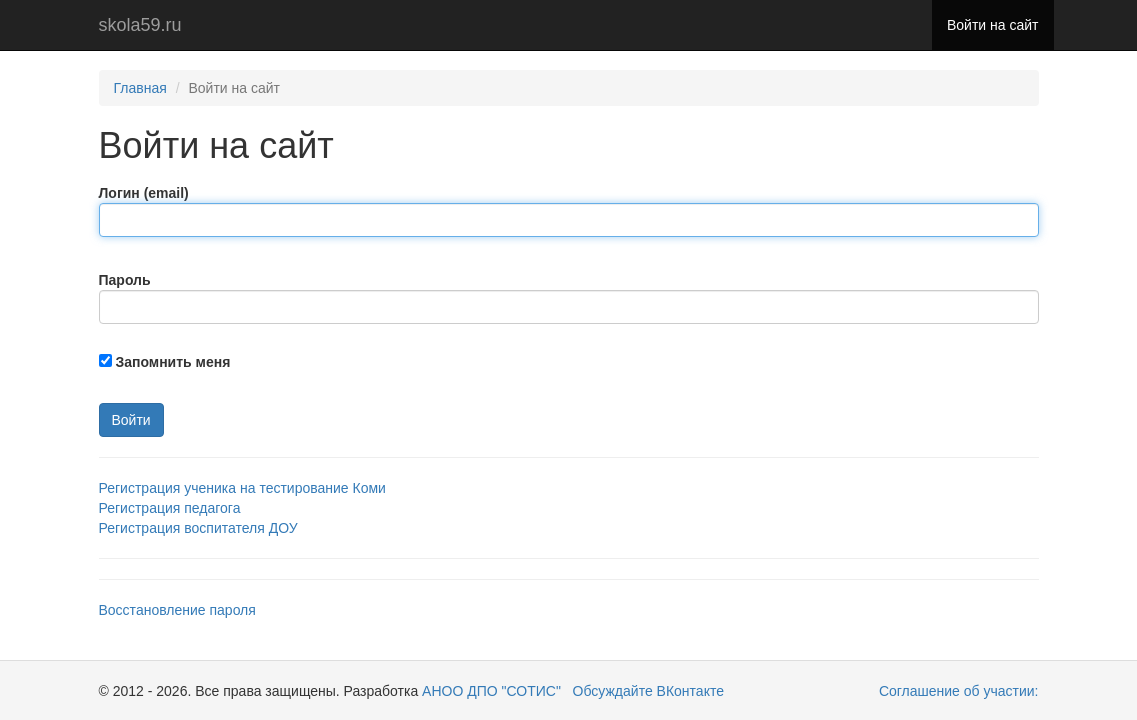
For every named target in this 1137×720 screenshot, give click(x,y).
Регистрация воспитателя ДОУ (198, 528)
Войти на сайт (993, 25)
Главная (140, 88)
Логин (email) (144, 193)
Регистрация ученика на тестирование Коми (242, 488)
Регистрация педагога (170, 508)
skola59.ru (140, 25)
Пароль (125, 280)
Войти (131, 420)
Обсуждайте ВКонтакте (648, 691)
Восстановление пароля (177, 610)
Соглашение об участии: (959, 691)
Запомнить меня (172, 362)
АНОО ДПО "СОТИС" (489, 691)
